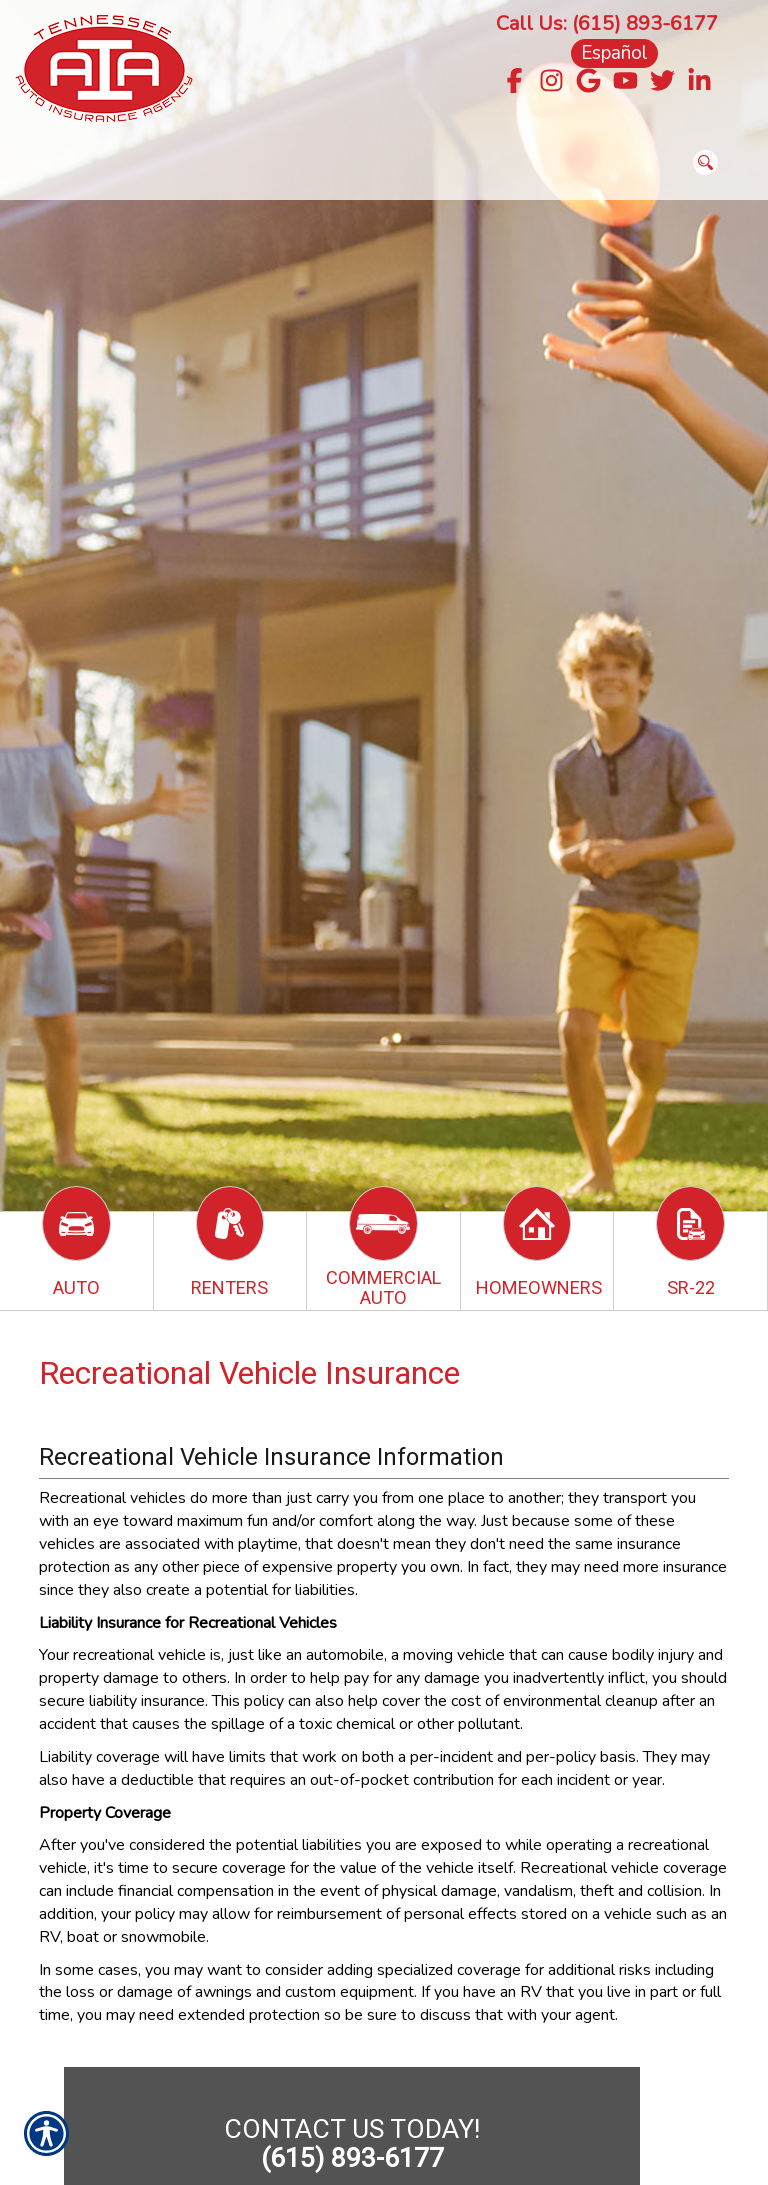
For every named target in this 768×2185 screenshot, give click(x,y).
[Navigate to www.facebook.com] (514, 82)
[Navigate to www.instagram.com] (551, 82)
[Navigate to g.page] (588, 82)
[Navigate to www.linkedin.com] (699, 82)
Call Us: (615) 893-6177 (607, 23)
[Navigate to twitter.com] (662, 82)
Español (614, 53)
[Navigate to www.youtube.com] (625, 82)
